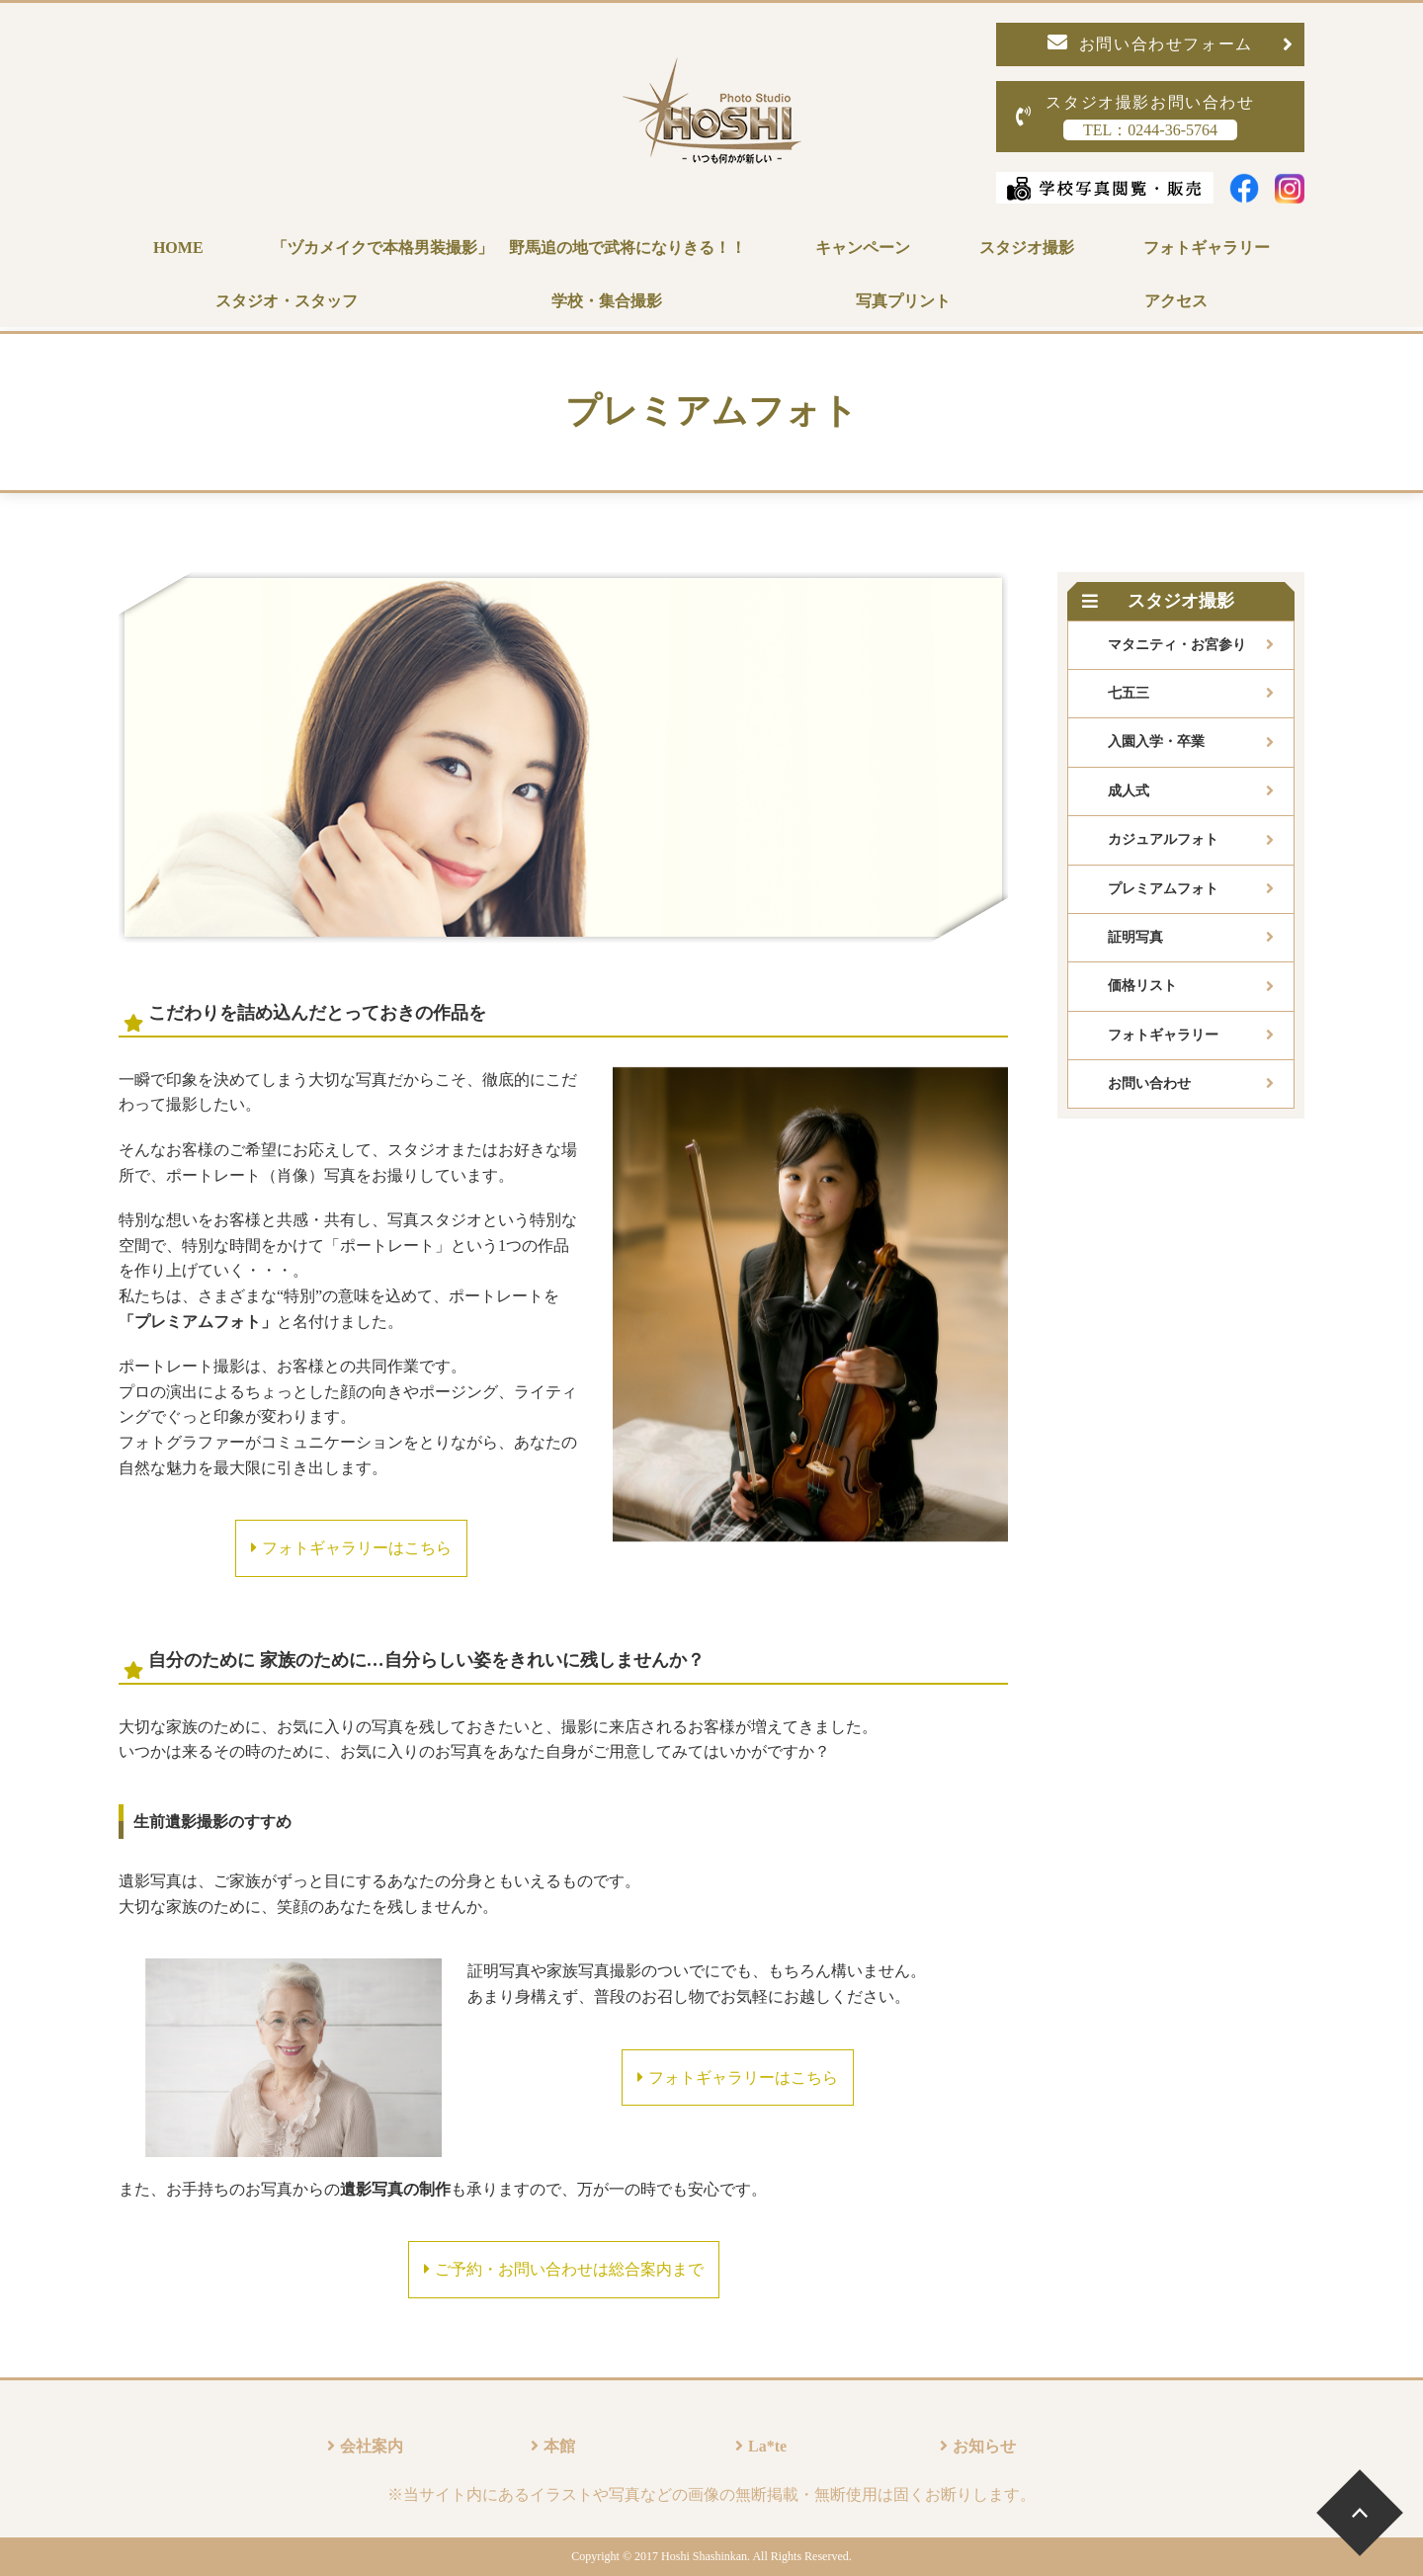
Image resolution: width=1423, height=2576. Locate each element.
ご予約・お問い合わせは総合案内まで (564, 2269)
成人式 (1128, 791)
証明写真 (1135, 937)
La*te (767, 2446)
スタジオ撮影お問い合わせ (1135, 117)
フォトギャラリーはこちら (351, 1547)
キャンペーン (862, 247)
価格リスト (1142, 985)
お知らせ (984, 2446)
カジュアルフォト (1163, 839)
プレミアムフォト (1163, 888)
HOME (178, 247)
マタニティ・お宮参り (1177, 644)
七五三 (1128, 693)
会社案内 (371, 2446)
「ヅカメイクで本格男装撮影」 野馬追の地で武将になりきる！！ (509, 247)
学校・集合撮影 (606, 300)
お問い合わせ (1149, 1083)
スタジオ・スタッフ (286, 300)
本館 (559, 2446)
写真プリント (903, 300)
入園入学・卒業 (1156, 741)
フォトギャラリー (1206, 247)
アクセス (1176, 300)
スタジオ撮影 (1026, 247)
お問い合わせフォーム (1171, 43)
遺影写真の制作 (395, 2189)
